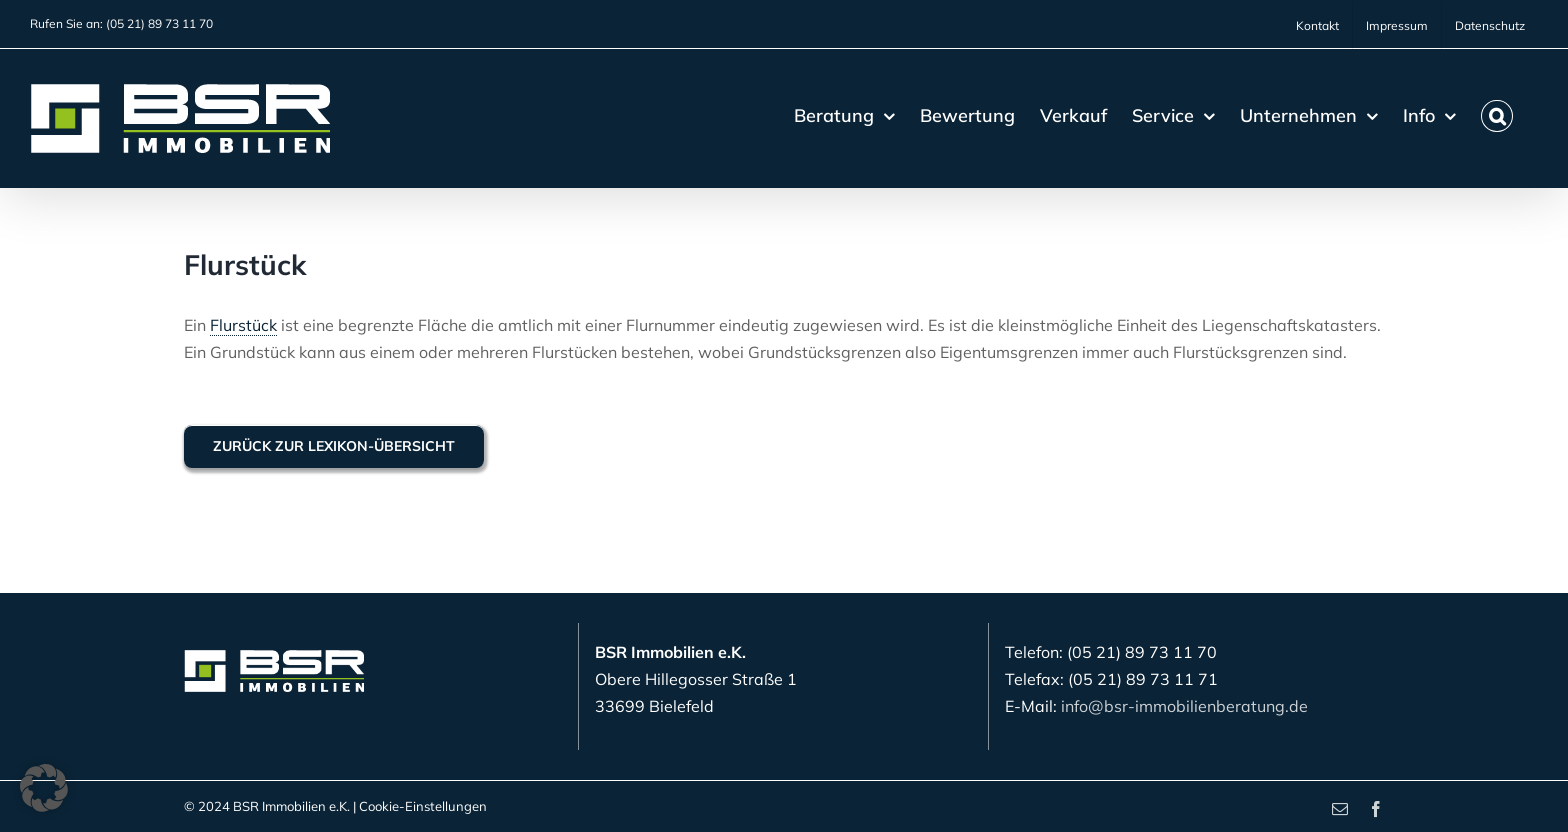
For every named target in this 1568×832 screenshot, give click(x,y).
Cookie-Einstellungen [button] (423, 806)
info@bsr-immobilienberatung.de (1184, 706)
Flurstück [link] (243, 325)
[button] (1497, 116)
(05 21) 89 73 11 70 (159, 23)
